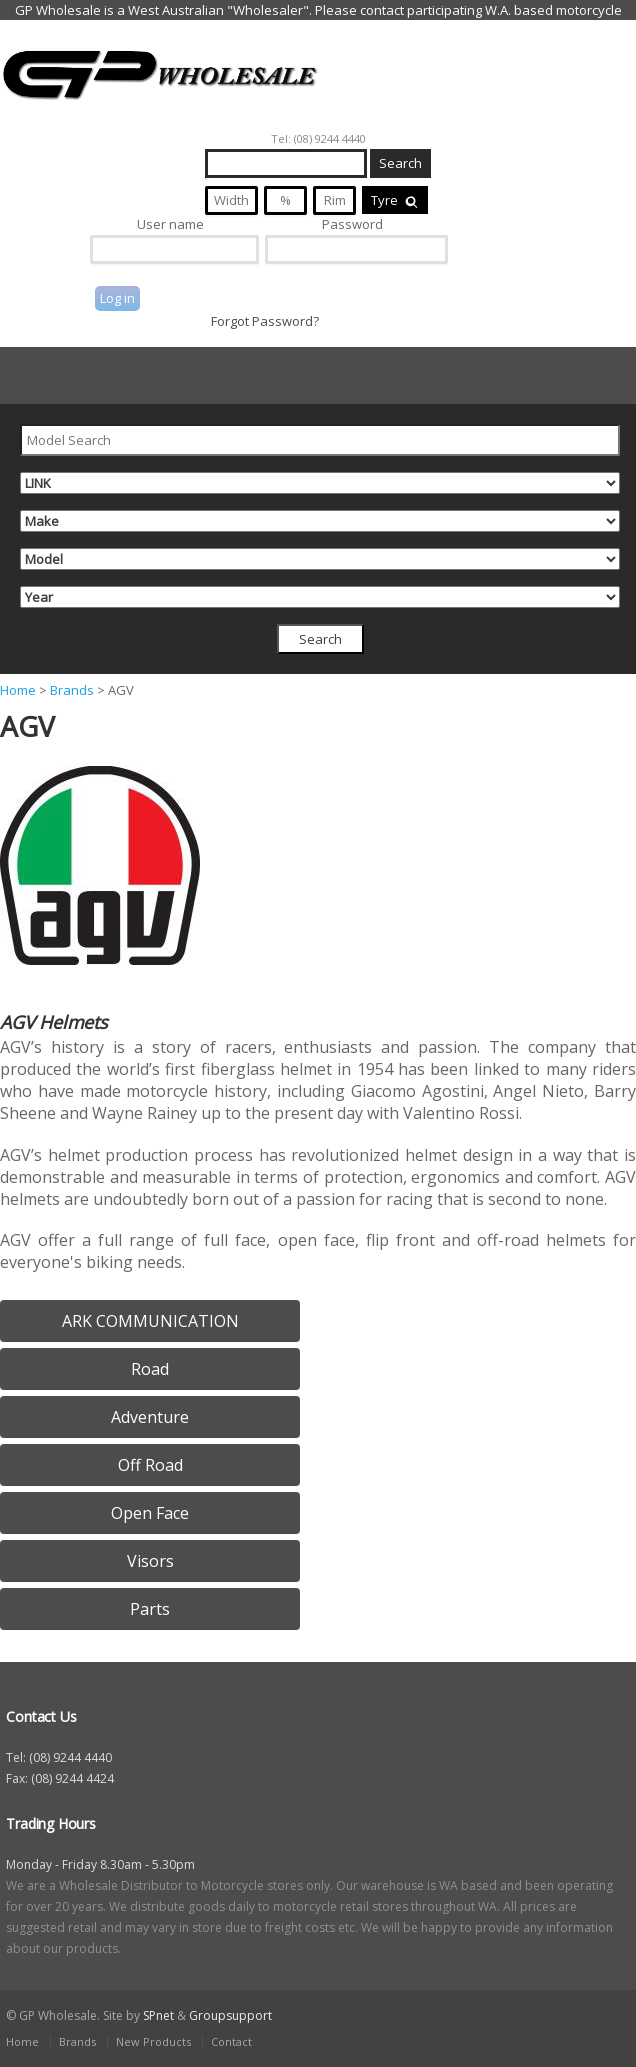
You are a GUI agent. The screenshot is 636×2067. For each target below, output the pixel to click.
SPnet (158, 2015)
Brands (72, 690)
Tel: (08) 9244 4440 (318, 138)
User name (170, 224)
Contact (231, 2041)
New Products (153, 2041)
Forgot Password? (265, 321)
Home (18, 690)
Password (352, 224)
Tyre (395, 200)
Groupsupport (230, 2015)
